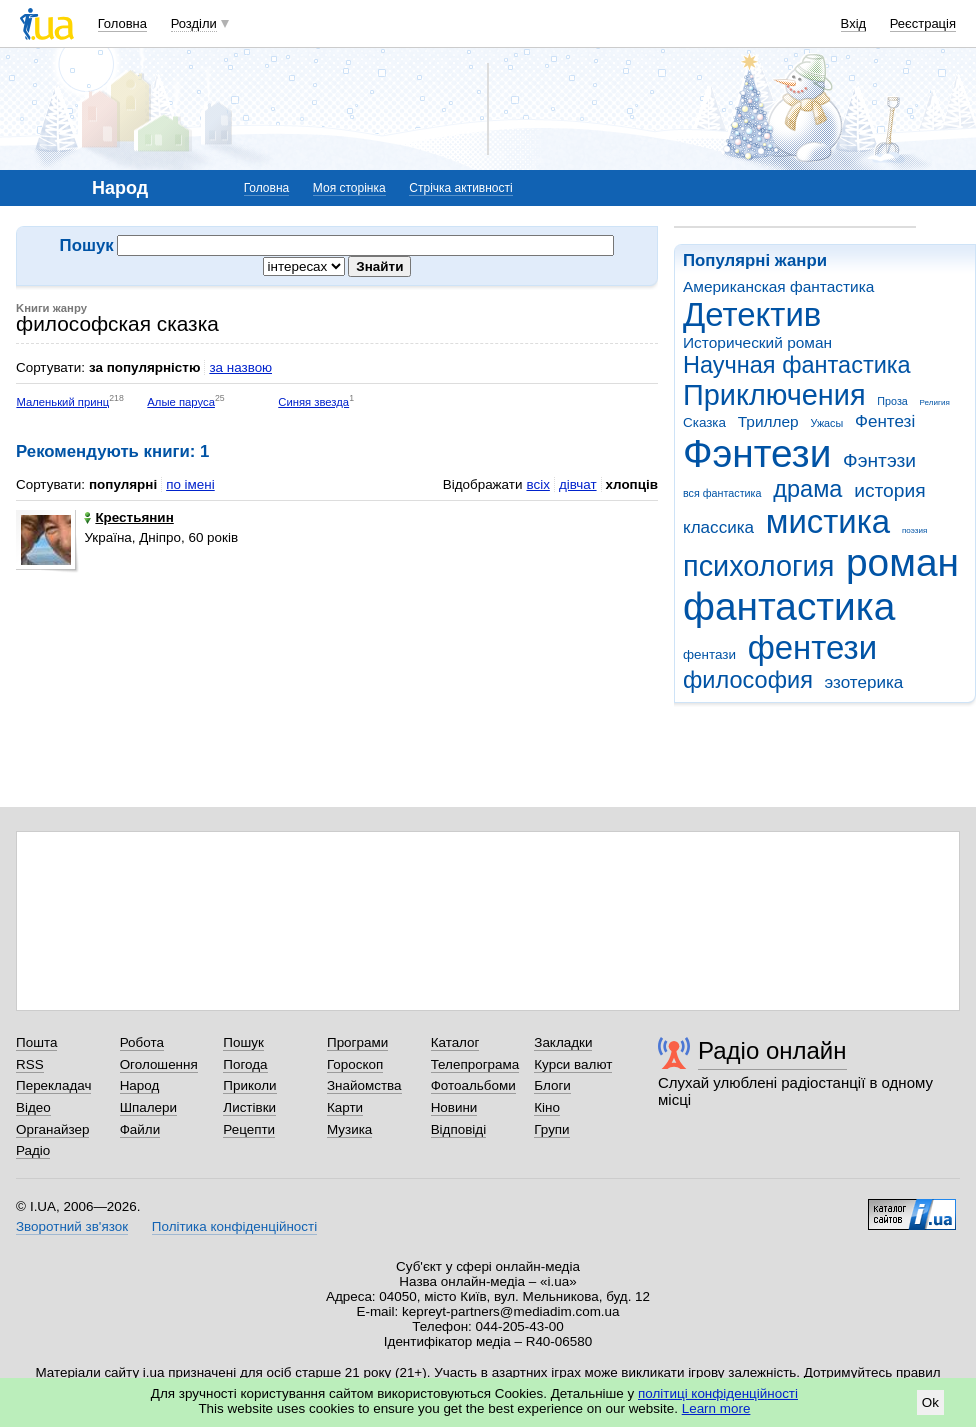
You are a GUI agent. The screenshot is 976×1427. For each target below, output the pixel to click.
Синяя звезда (313, 402)
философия (748, 680)
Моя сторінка (349, 188)
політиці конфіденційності (718, 1393)
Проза (892, 401)
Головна (122, 23)
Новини (454, 1107)
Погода (245, 1064)
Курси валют (573, 1064)
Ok (930, 1402)
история (889, 490)
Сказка (704, 422)
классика (718, 527)
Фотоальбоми (473, 1085)
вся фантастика (722, 493)
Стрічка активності (460, 188)
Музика (349, 1129)
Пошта (36, 1042)
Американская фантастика (778, 286)
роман (902, 562)
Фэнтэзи (879, 460)
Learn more (716, 1408)
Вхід (854, 23)
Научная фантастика (797, 365)
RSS (30, 1064)
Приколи (249, 1085)
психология (758, 566)
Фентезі (885, 421)
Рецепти (249, 1129)
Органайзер (52, 1129)
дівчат (578, 484)
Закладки (563, 1042)
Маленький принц (62, 402)
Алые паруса (181, 402)
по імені (190, 484)
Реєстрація (923, 23)
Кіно (547, 1107)
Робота (142, 1042)
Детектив (752, 314)
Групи (551, 1129)
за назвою (240, 367)
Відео (33, 1107)
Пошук (243, 1042)
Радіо (33, 1150)
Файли (140, 1129)
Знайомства (364, 1085)
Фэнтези (757, 453)
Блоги (552, 1085)
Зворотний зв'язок (72, 1226)
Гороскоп (355, 1064)
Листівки (249, 1107)
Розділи (194, 23)
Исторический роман (757, 342)
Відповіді (459, 1129)
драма (807, 489)
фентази (709, 654)
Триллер (768, 421)
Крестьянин (128, 517)
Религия (935, 402)
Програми (357, 1042)
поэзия (914, 530)
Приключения (774, 395)
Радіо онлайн (772, 1050)
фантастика (789, 606)
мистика (828, 521)
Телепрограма (475, 1064)
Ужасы (826, 423)
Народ (140, 1085)
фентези (812, 647)
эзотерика (864, 682)
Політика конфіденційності (234, 1226)
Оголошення (159, 1064)
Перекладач (53, 1085)
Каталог (455, 1042)
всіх (537, 484)
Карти (345, 1107)
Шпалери (148, 1107)
